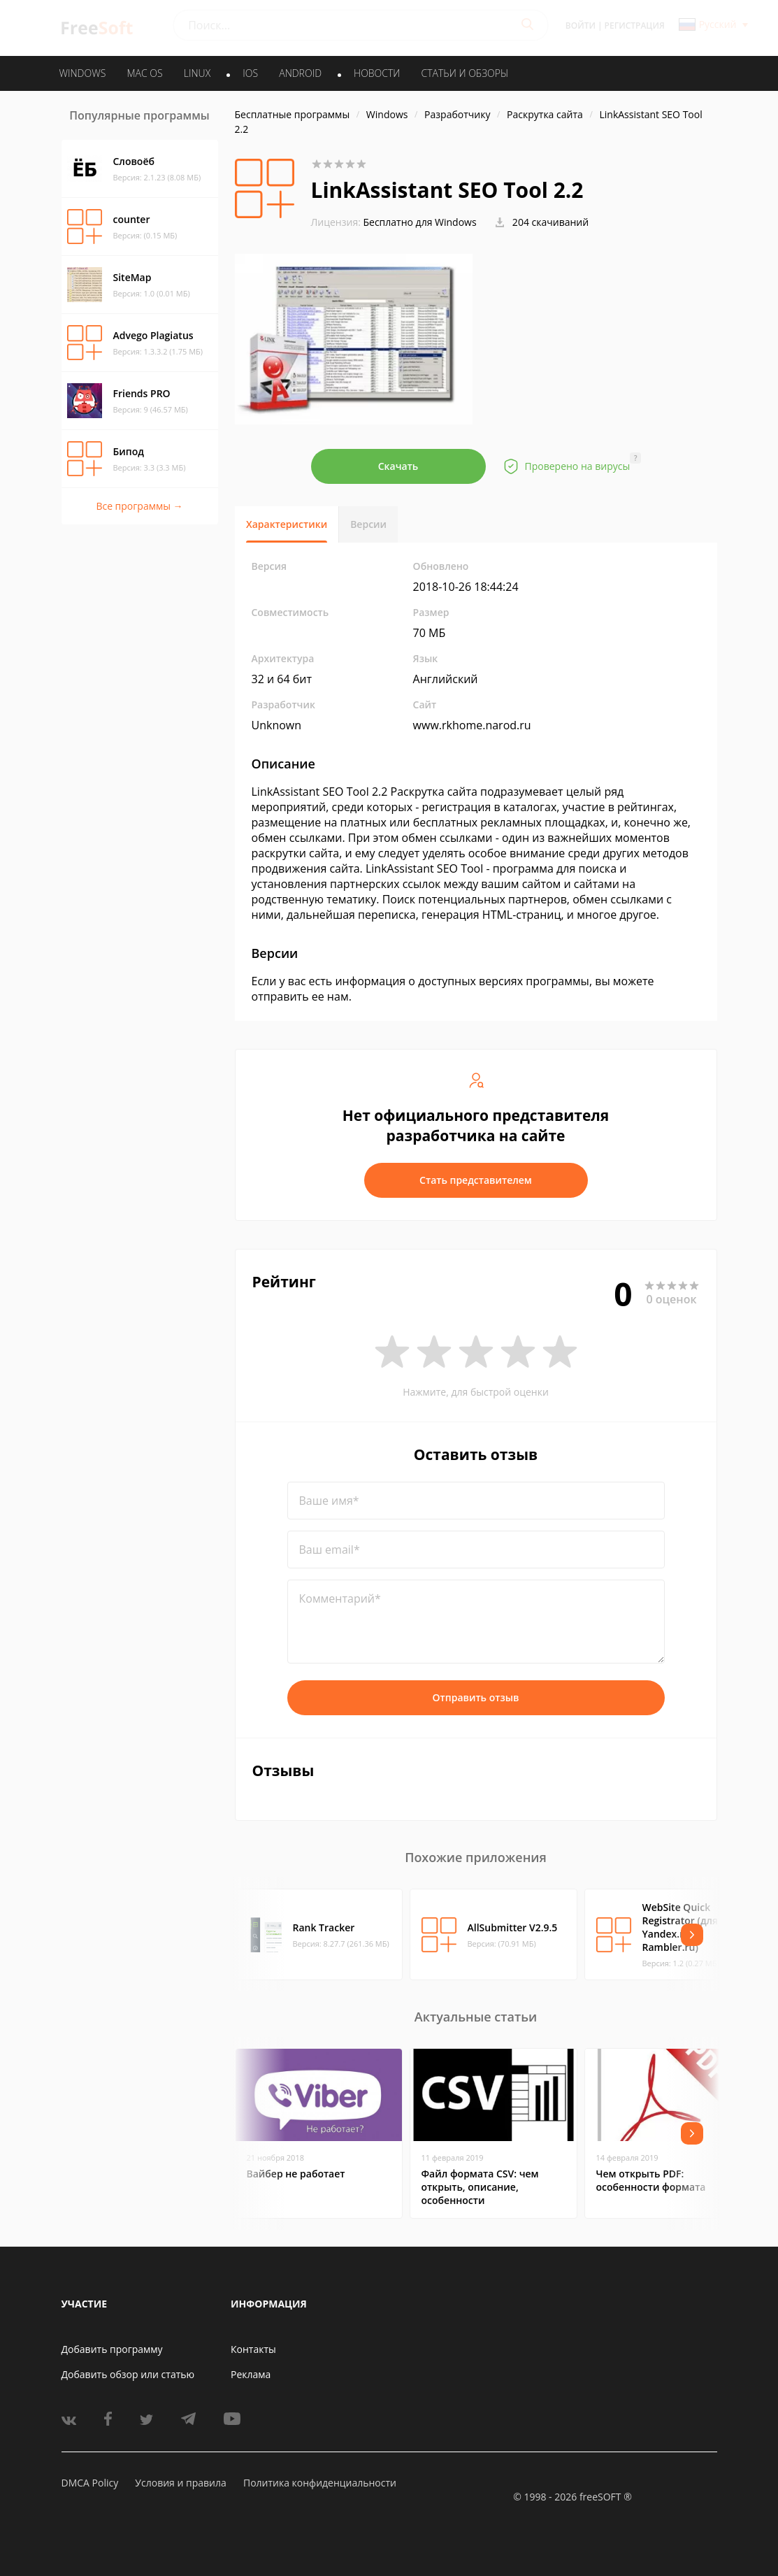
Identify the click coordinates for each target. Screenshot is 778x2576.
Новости (377, 73)
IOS (250, 73)
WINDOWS (82, 73)
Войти (581, 25)
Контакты (253, 2349)
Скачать (398, 466)
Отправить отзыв (476, 1697)
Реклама (251, 2374)
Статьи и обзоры (465, 73)
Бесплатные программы (292, 114)
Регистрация (635, 25)
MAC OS (144, 73)
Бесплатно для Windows (419, 222)
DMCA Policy (90, 2482)
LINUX (197, 73)
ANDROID (300, 73)
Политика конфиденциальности (319, 2482)
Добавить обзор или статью (128, 2374)
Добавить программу (112, 2349)
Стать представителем (475, 1180)
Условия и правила (180, 2482)
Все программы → (139, 506)
